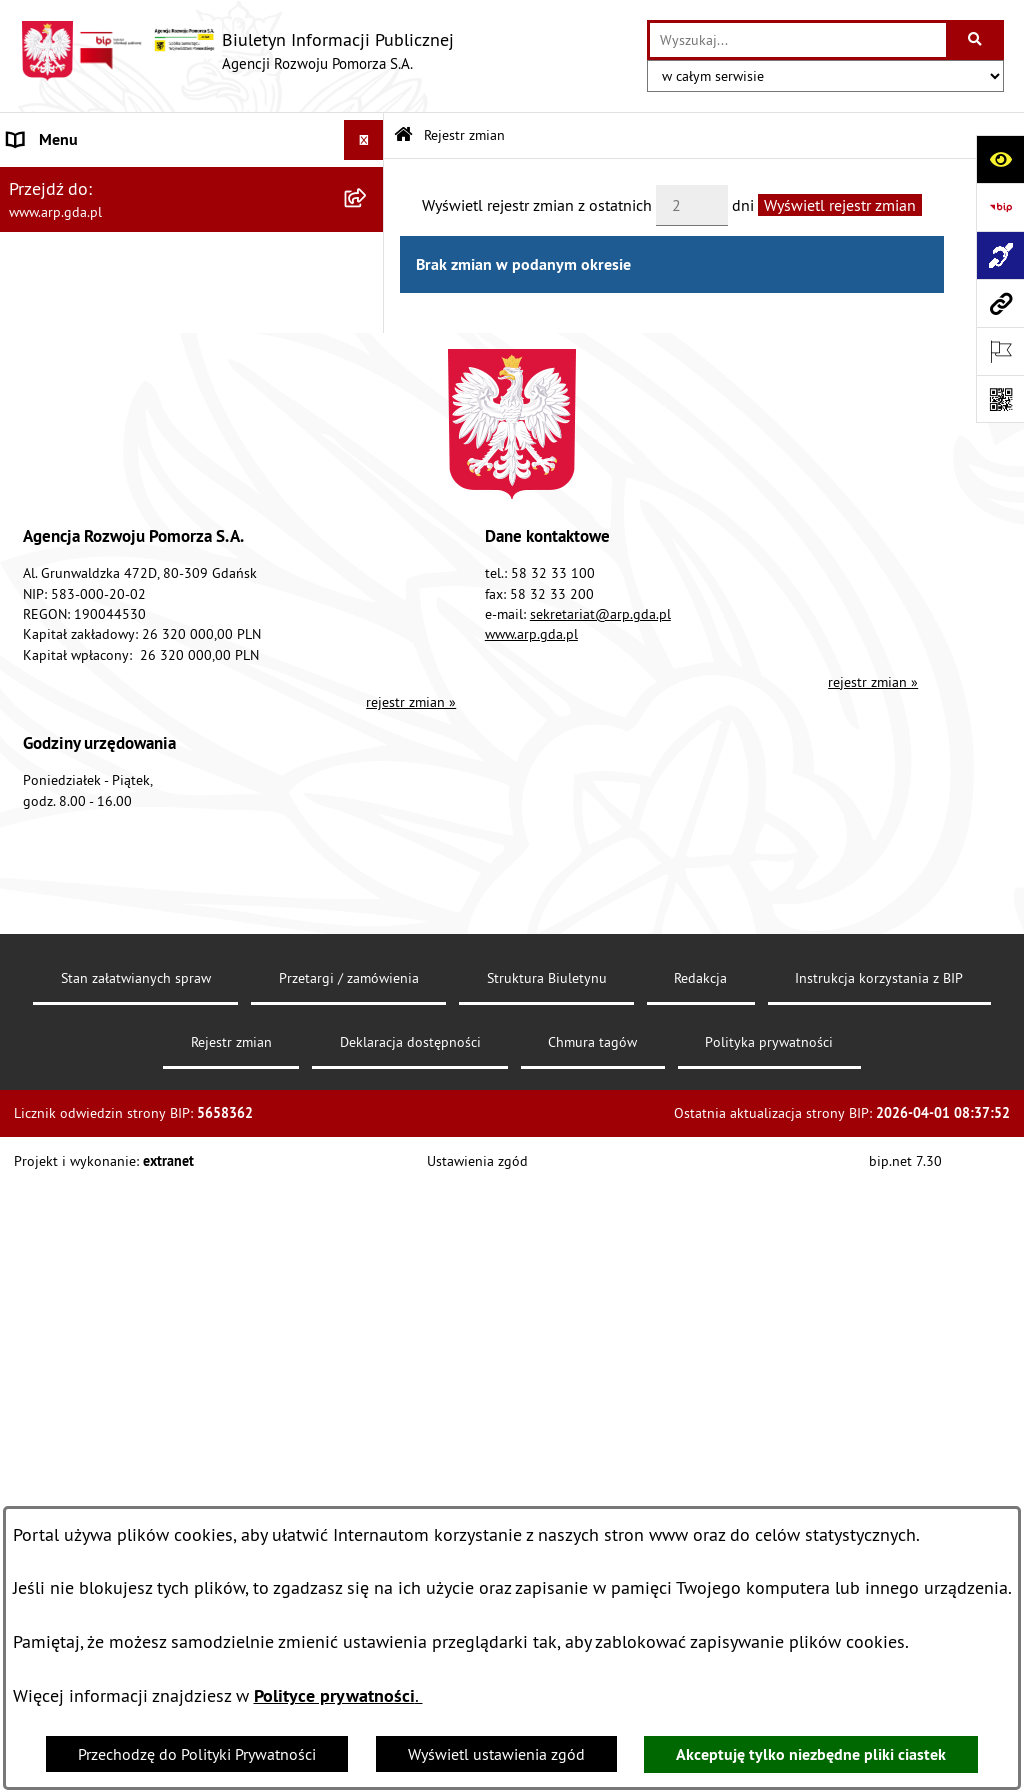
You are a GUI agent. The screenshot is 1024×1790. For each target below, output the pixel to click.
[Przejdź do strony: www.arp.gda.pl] (1000, 303)
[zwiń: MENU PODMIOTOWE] (368, 180)
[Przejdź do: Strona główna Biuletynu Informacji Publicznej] (403, 135)
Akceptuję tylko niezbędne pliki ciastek (811, 1754)
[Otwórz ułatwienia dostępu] (1000, 159)
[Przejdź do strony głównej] (237, 51)
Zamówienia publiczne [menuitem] (85, 867)
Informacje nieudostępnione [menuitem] (104, 907)
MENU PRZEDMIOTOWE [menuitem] (89, 338)
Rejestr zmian (464, 135)
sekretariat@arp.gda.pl (600, 1280)
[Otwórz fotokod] (1000, 399)
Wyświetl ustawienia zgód (496, 1754)
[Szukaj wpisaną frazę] (976, 40)
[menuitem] (192, 232)
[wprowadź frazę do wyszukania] (798, 40)
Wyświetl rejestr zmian (840, 205)
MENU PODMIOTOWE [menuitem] (81, 180)
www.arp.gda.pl (531, 1300)
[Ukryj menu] (364, 140)
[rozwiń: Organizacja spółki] (368, 496)
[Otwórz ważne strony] (1000, 351)
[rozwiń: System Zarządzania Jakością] (368, 708)
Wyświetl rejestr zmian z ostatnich (537, 205)
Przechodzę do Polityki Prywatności (197, 1754)
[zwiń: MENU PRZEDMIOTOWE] (368, 338)
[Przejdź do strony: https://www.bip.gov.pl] (1000, 207)
